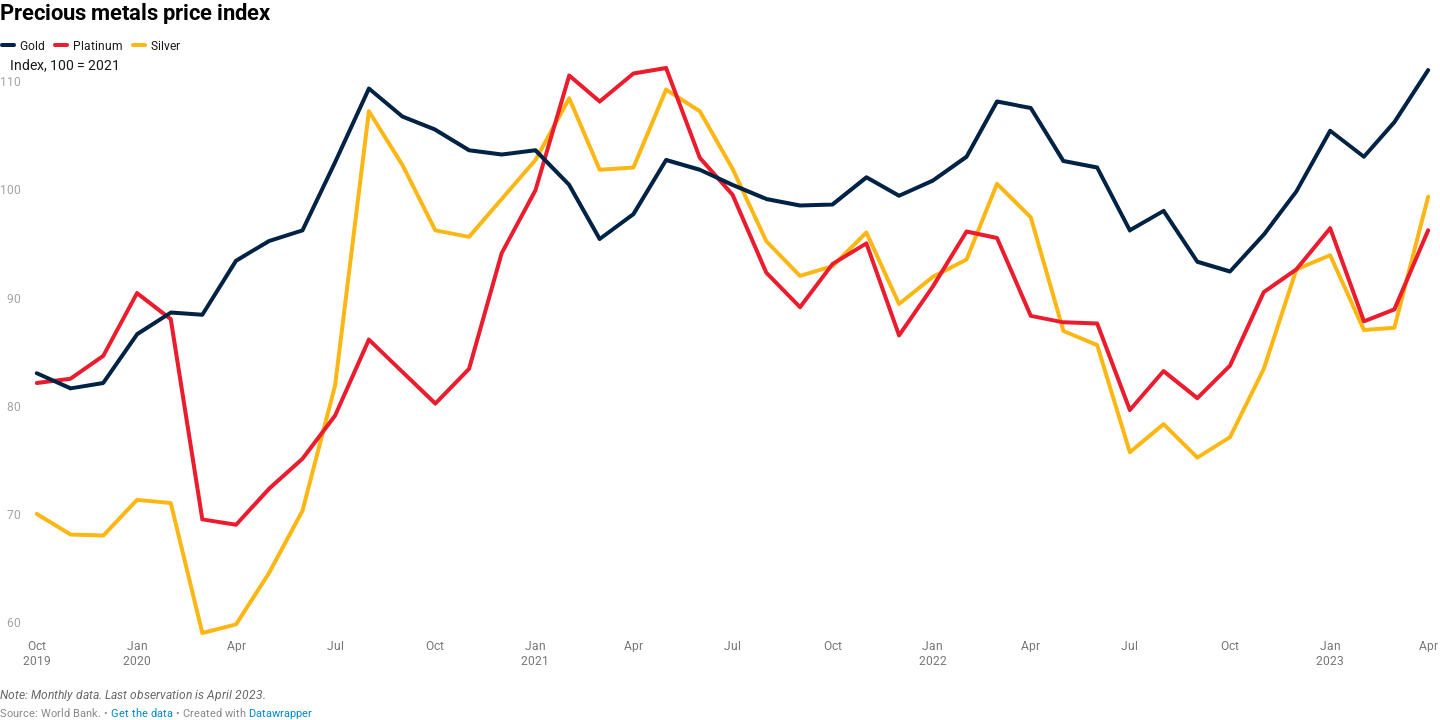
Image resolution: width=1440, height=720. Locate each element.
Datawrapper (280, 713)
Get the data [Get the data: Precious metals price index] (142, 713)
